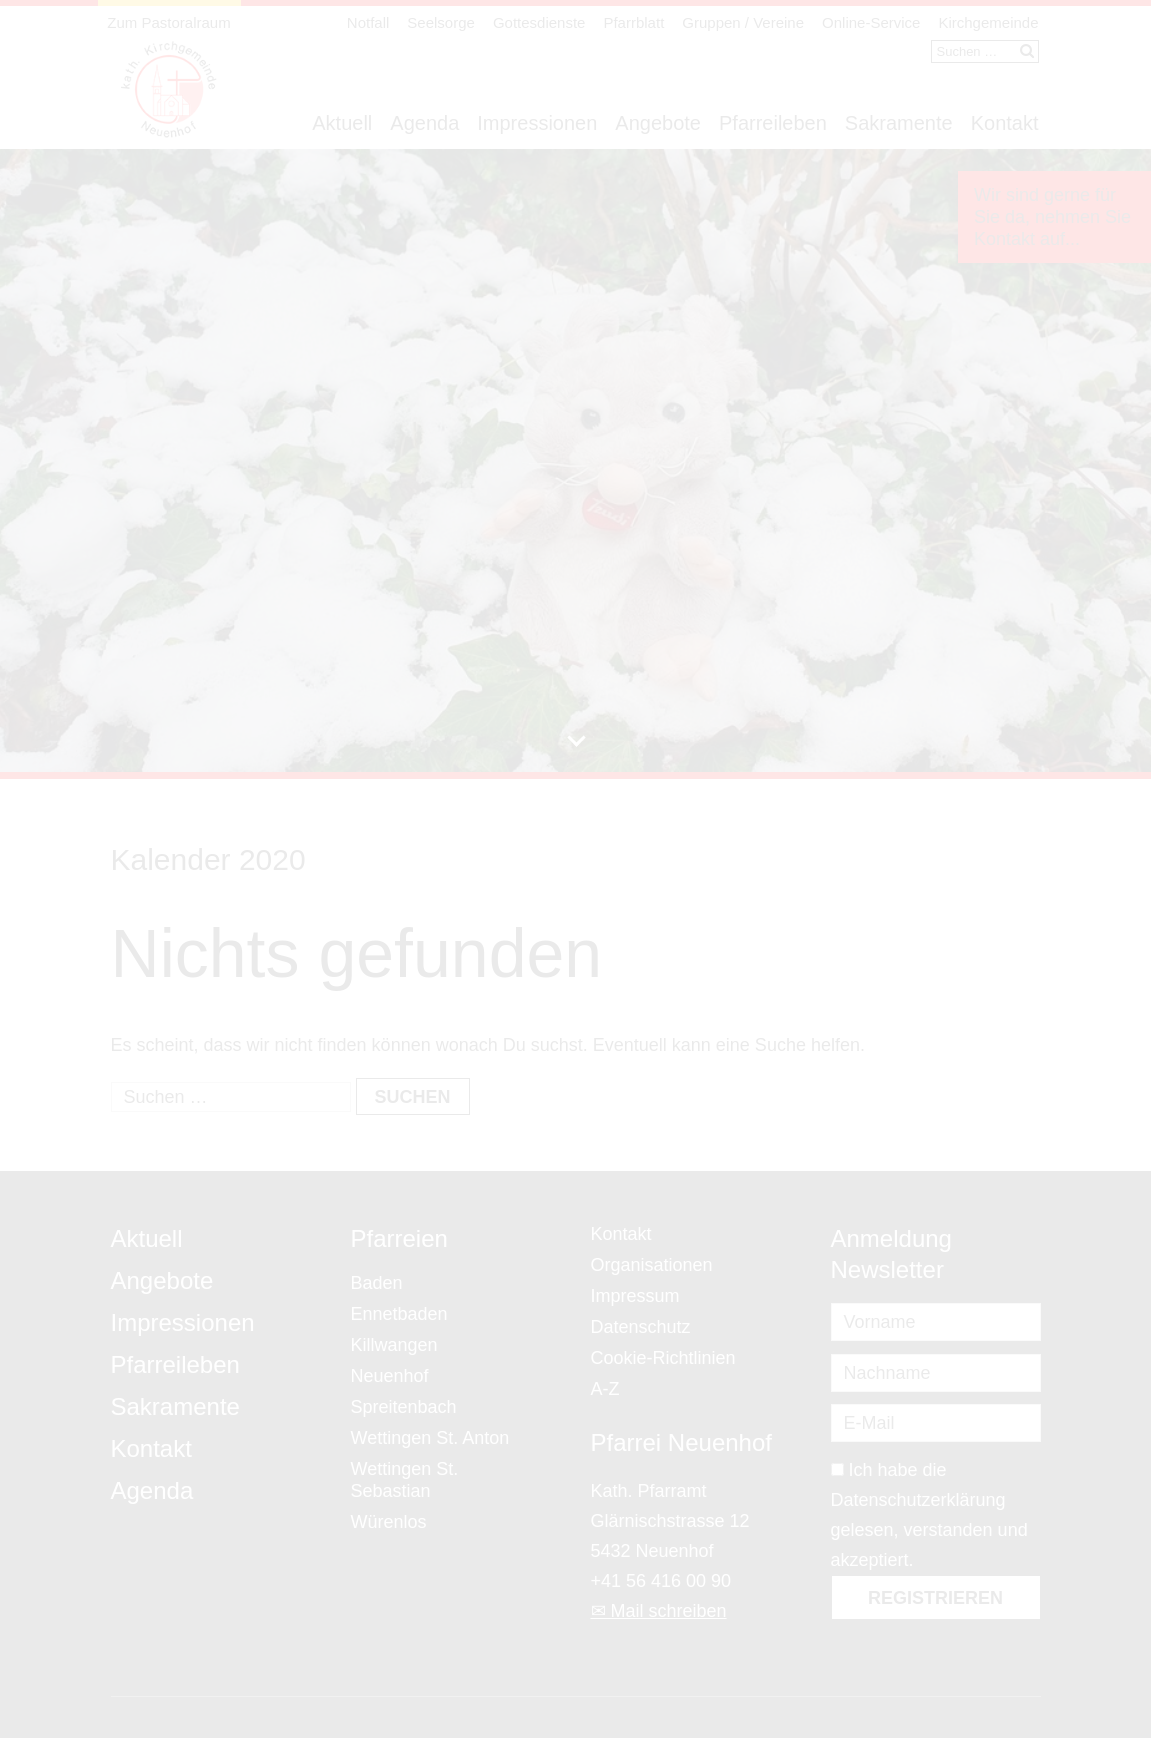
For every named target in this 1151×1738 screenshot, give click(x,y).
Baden (377, 1283)
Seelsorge (441, 22)
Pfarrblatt (633, 22)
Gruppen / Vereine (743, 22)
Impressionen (537, 123)
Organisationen (652, 1265)
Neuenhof (390, 1376)
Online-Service (871, 22)
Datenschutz (641, 1327)
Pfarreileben (773, 123)
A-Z (605, 1389)
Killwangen (394, 1345)
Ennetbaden (399, 1314)
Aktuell (342, 123)
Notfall (368, 22)
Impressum (635, 1296)
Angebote (658, 123)
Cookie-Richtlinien (663, 1358)
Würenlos (389, 1522)
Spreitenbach (404, 1407)
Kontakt (1005, 123)
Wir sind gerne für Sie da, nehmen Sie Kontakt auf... (1052, 217)
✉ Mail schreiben (659, 1611)
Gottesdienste (539, 22)
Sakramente (899, 123)
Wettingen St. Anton (430, 1438)
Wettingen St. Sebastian (405, 1480)
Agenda (424, 123)
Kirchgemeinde (988, 22)
